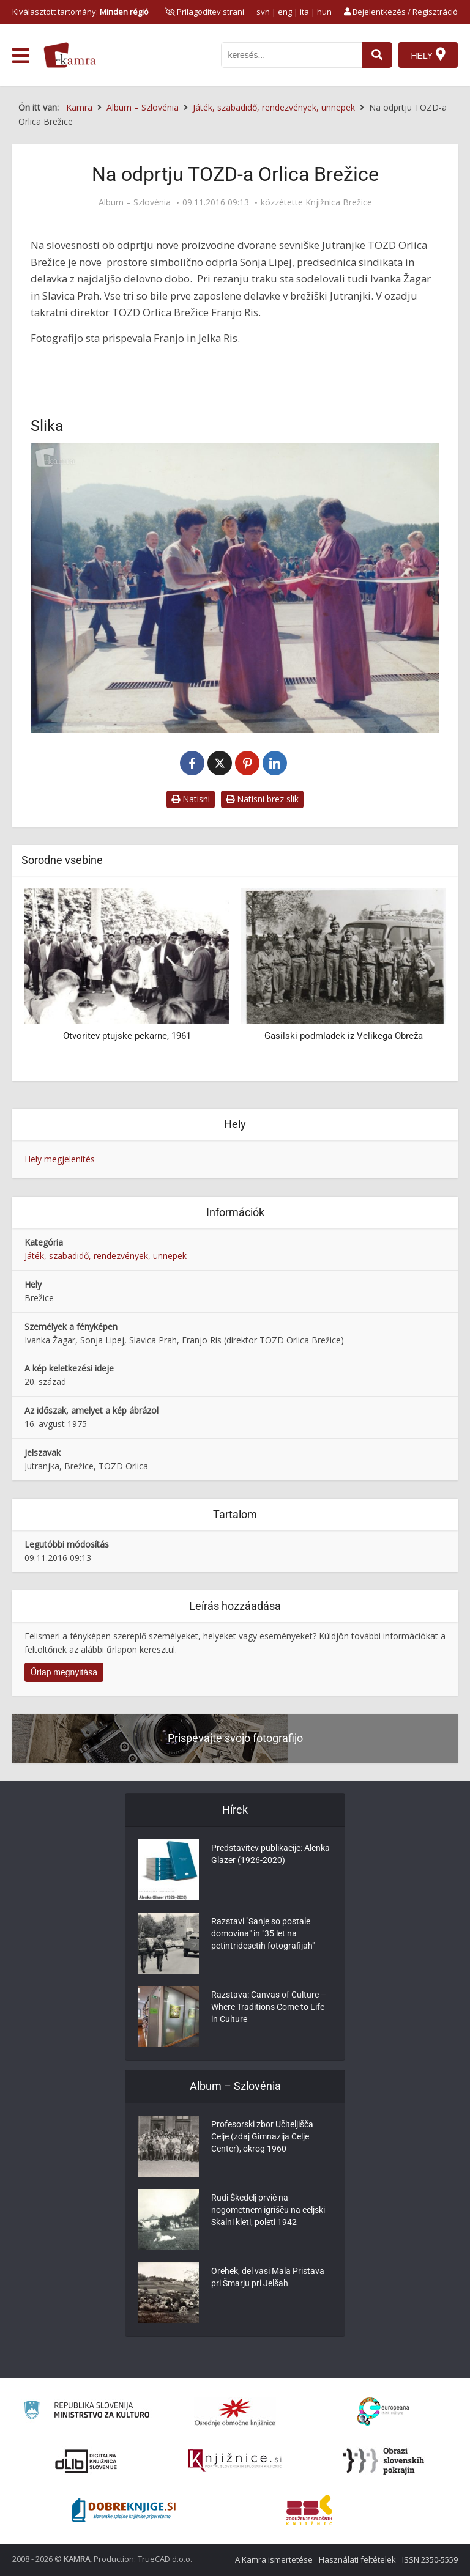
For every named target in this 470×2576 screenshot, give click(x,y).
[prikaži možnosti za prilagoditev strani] (204, 11)
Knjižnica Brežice (338, 202)
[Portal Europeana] (383, 2411)
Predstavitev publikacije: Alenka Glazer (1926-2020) (270, 1854)
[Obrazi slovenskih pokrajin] (383, 2461)
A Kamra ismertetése (274, 2559)
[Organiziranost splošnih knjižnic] (235, 2412)
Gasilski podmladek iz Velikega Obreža (343, 1035)
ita (304, 11)
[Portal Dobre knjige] (124, 2510)
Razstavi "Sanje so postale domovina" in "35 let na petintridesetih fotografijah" (263, 1934)
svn (263, 11)
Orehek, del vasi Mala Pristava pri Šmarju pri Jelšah (267, 2278)
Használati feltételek (357, 2559)
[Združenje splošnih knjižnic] (309, 2510)
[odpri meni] (20, 55)
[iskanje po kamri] (291, 55)
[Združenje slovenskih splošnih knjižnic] (234, 2461)
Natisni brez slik (262, 799)
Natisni (190, 799)
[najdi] (377, 55)
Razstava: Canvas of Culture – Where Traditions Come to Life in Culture (268, 2007)
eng (285, 11)
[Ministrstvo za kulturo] (86, 2412)
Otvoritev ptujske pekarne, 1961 (127, 1035)
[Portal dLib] (86, 2461)
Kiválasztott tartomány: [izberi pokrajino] (80, 11)
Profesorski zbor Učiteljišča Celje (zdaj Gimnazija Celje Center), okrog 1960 (262, 2137)
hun (324, 11)
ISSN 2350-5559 (430, 2559)
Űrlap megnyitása (64, 1672)
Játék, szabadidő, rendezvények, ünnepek (105, 1255)
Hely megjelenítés (59, 1159)
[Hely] (428, 55)
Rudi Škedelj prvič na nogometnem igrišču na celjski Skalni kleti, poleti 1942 (268, 2210)
